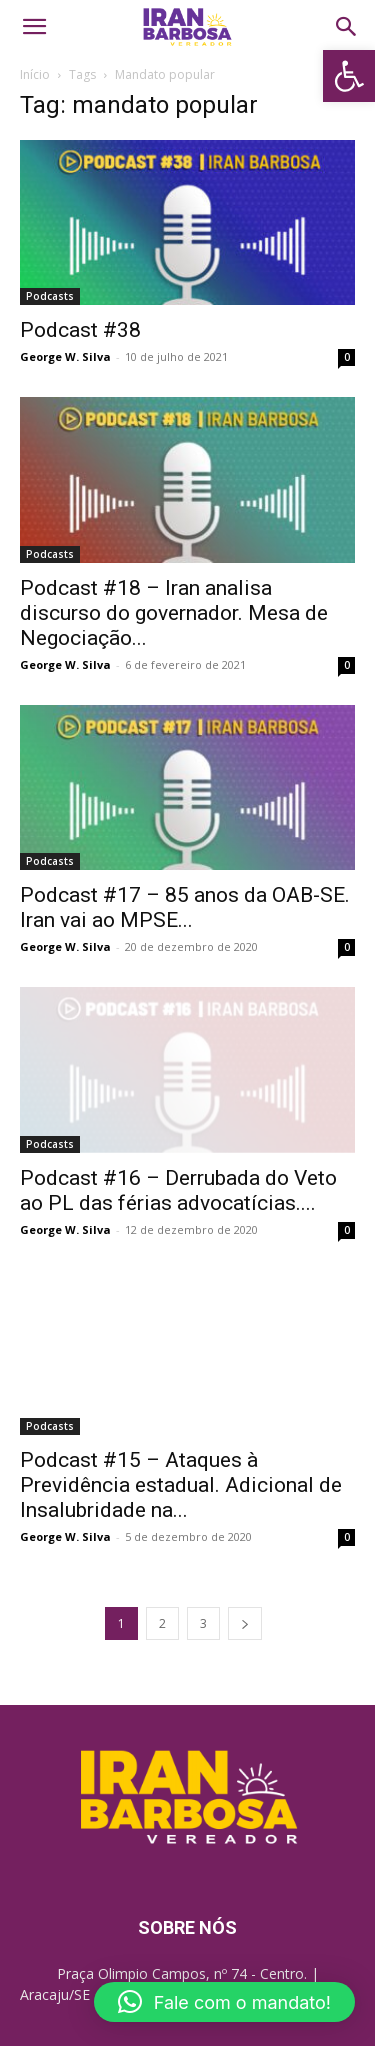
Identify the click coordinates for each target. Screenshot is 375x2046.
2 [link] (162, 1623)
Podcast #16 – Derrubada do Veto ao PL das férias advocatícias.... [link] (178, 1190)
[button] (224, 2002)
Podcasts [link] (50, 296)
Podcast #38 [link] (80, 330)
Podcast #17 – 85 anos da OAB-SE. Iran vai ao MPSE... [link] (185, 907)
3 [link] (203, 1623)
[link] (349, 76)
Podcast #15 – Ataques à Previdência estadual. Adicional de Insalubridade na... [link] (181, 1485)
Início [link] (35, 74)
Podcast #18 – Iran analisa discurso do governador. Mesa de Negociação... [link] (174, 613)
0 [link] (347, 357)
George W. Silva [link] (65, 356)
